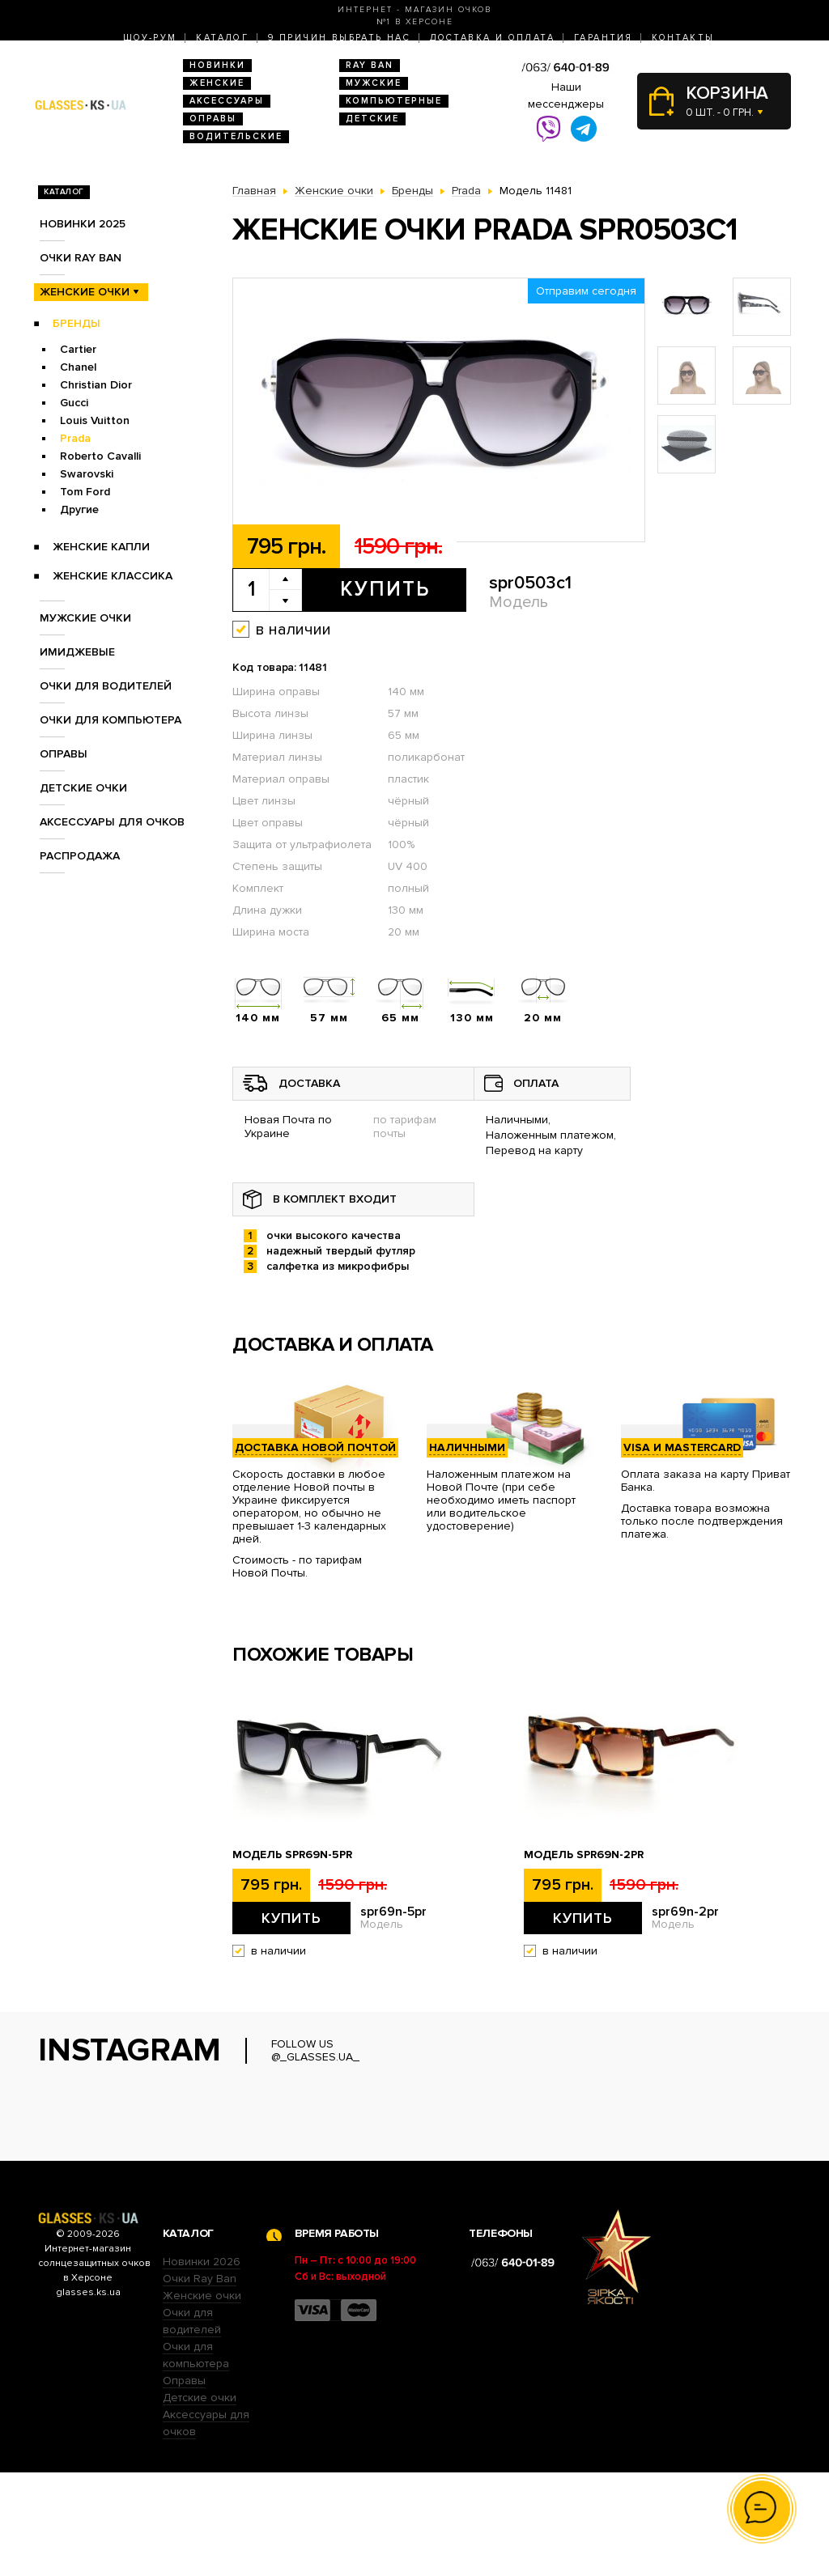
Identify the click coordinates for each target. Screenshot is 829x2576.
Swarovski (86, 474)
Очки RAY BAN (80, 258)
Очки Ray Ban (199, 2382)
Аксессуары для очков (112, 822)
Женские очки (85, 292)
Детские (372, 118)
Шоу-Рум (150, 37)
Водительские (236, 136)
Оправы (212, 118)
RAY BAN (369, 65)
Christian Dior (96, 385)
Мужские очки (85, 618)
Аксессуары (226, 100)
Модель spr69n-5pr (292, 1854)
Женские (216, 83)
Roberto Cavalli (100, 456)
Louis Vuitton (95, 420)
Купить (385, 589)
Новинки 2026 (201, 2365)
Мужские (374, 83)
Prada (75, 438)
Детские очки (83, 788)
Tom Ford (85, 492)
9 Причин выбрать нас (339, 37)
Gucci (74, 403)
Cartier (78, 349)
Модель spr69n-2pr (584, 1854)
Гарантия (603, 37)
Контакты (683, 37)
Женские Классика (112, 576)
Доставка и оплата (492, 37)
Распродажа (80, 856)
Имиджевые (77, 652)
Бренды (76, 323)
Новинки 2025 (82, 224)
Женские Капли (101, 547)
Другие (79, 509)
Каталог (222, 37)
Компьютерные (394, 100)
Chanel (78, 367)
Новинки (217, 65)
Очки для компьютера (110, 720)
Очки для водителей (106, 686)
